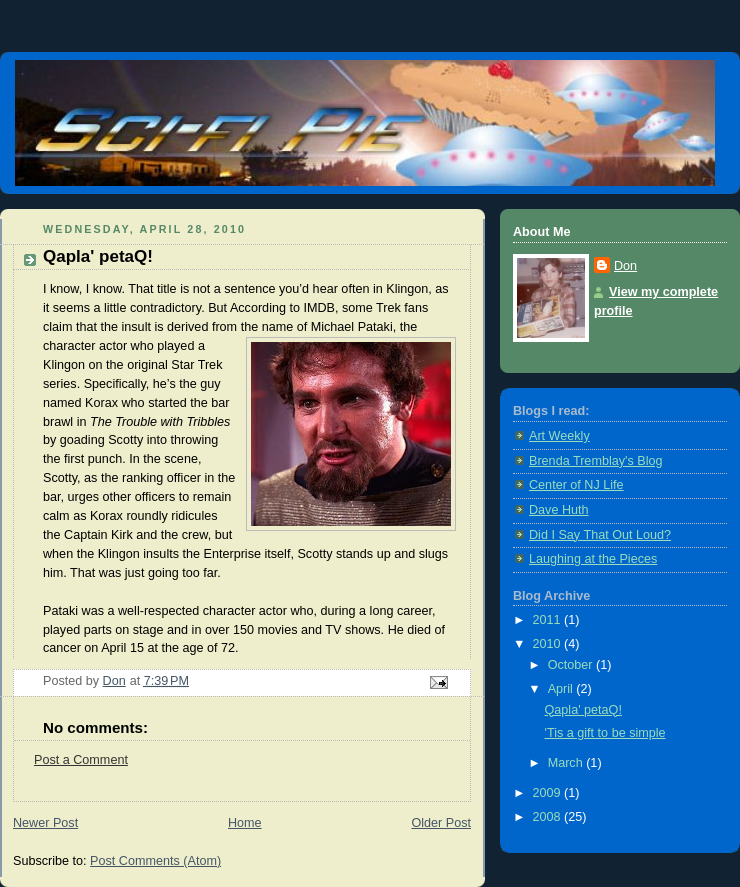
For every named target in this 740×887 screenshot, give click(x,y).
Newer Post (45, 823)
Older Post (441, 823)
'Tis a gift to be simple (605, 733)
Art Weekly (559, 436)
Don (625, 266)
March (567, 763)
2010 (549, 644)
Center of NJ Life (576, 485)
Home (245, 823)
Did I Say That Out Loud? (600, 535)
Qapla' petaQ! (583, 710)
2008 (549, 817)
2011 (549, 620)
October (572, 665)
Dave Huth (559, 510)
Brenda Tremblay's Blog (595, 461)
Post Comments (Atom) (155, 861)
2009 (549, 793)
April (562, 689)
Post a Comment (81, 760)
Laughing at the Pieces (593, 559)
